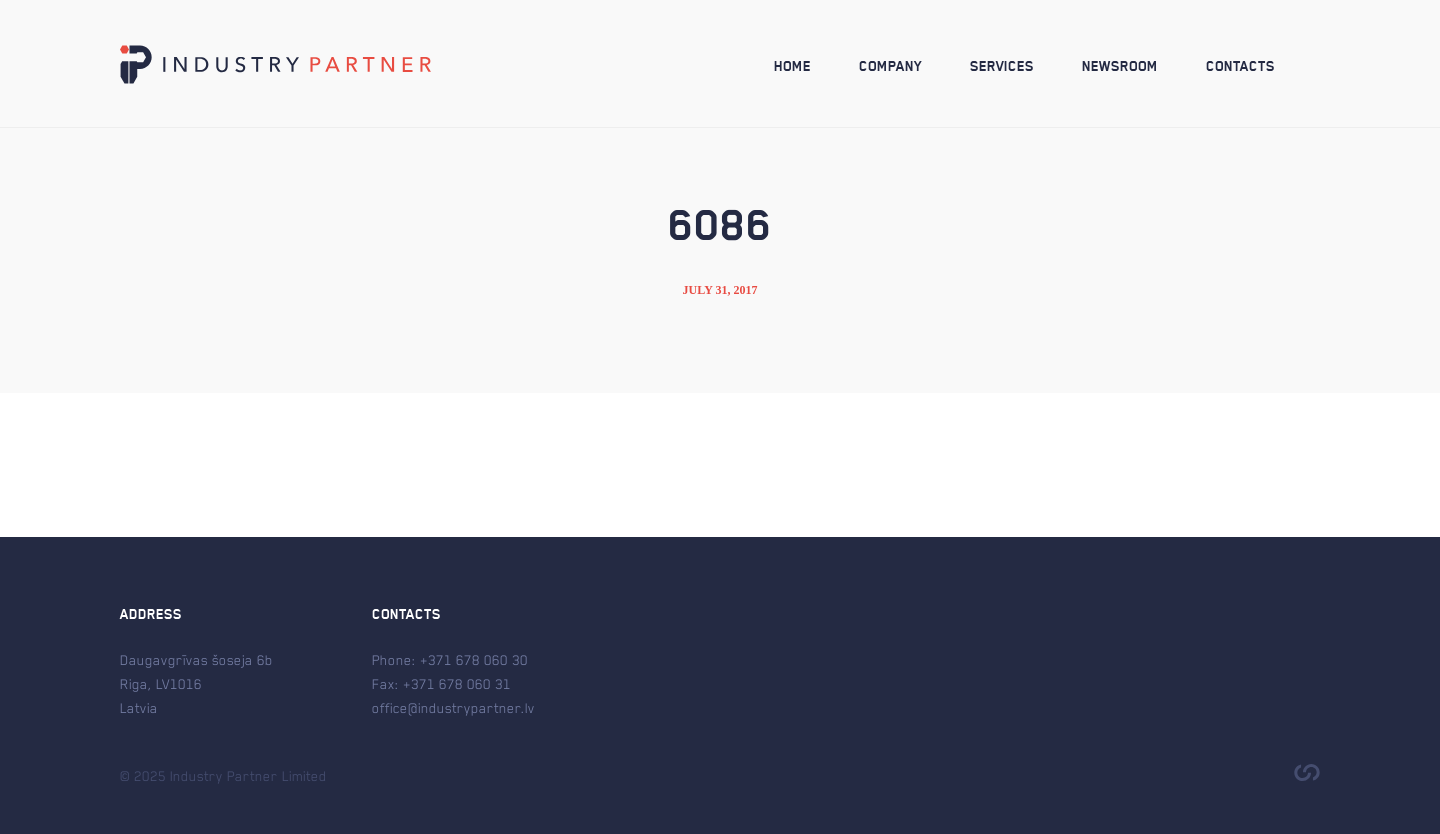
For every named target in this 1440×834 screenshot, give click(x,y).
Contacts (1240, 66)
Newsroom (1120, 66)
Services (1002, 66)
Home (792, 66)
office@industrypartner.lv (453, 707)
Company (890, 66)
